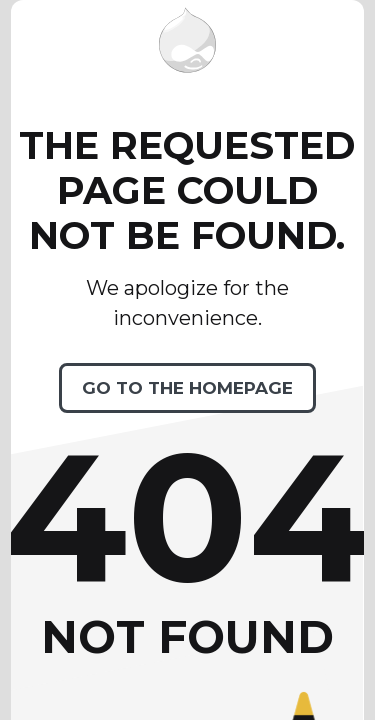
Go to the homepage (187, 388)
